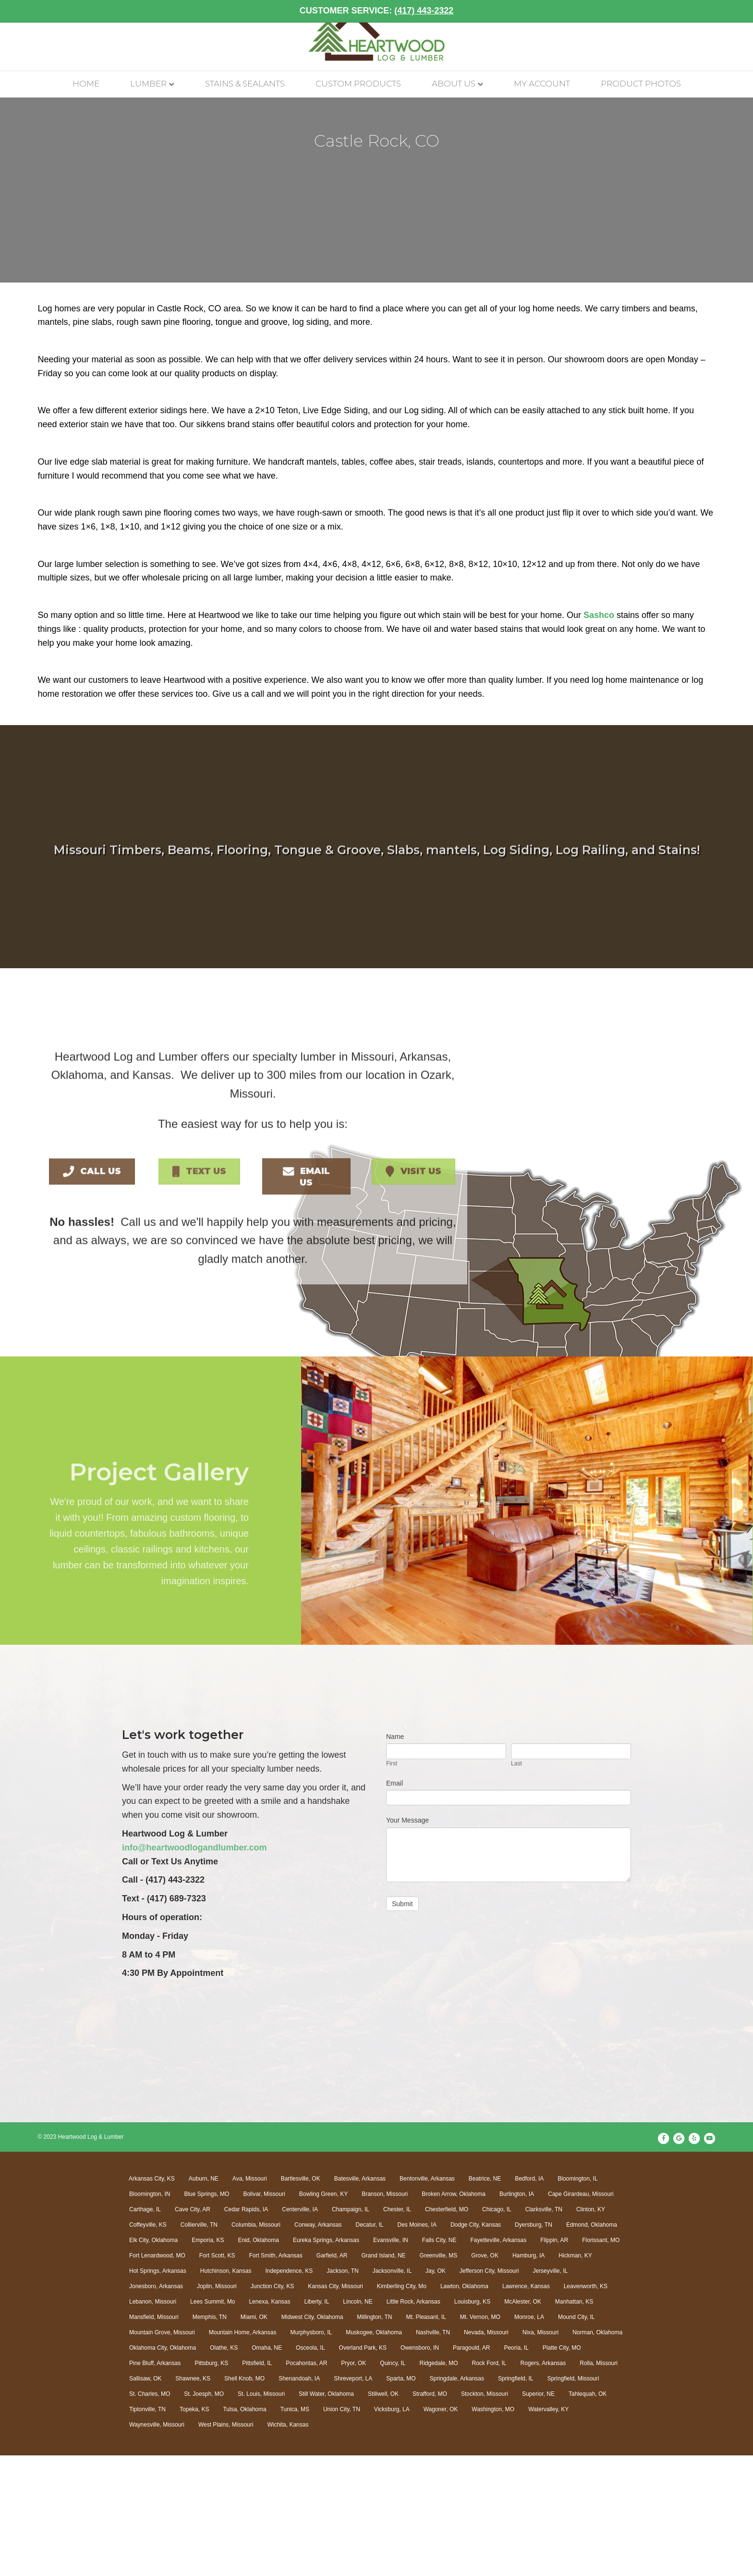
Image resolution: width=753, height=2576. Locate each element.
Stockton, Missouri (484, 2514)
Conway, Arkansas (318, 2345)
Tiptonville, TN (147, 2529)
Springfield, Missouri (573, 2498)
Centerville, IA (300, 2329)
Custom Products (358, 106)
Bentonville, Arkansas (427, 2298)
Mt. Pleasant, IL (426, 2437)
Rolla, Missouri (599, 2483)
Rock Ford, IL (489, 2483)
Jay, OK (435, 2391)
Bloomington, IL (577, 2298)
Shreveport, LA (353, 2498)
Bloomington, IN (149, 2314)
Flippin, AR (554, 2360)
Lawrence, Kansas (526, 2406)
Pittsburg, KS (211, 2483)
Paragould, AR (471, 2468)
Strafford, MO (430, 2514)
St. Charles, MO (149, 2514)
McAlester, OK (522, 2421)
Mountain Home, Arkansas (243, 2452)
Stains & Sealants (245, 106)
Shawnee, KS (192, 2498)
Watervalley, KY (548, 2529)
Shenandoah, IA (299, 2498)
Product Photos (641, 106)
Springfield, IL (515, 2498)
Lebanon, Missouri (152, 2421)
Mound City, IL (576, 2437)
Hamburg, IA (528, 2375)
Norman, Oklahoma (597, 2452)
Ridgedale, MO (438, 2483)
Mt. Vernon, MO (480, 2437)
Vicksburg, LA (392, 2529)
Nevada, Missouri (486, 2452)
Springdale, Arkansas (457, 2498)
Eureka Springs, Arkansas (326, 2360)
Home (86, 106)
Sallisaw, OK (145, 2498)
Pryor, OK (353, 2483)
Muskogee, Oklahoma (374, 2452)
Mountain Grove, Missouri (162, 2452)
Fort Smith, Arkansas (275, 2375)
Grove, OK (484, 2375)
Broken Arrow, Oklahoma (454, 2314)
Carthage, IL (145, 2329)
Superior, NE (538, 2514)
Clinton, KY (590, 2329)
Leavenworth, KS (585, 2406)
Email (394, 1903)
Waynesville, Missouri (156, 2544)
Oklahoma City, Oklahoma (162, 2468)
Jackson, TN (342, 2391)
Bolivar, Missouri (264, 2314)
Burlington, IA (516, 2314)
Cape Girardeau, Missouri (581, 2314)
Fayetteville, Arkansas (498, 2360)
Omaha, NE (267, 2468)
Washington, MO (493, 2529)
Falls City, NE (439, 2360)
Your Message (407, 1941)
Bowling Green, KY (323, 2314)
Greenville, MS (439, 2375)
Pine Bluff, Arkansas (155, 2483)
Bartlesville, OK (300, 2298)
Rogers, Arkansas (543, 2483)
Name (395, 1857)
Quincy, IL (392, 2483)
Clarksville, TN (543, 2329)
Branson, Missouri (385, 2314)
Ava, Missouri (249, 2298)
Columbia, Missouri (255, 2345)
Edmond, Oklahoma (591, 2345)
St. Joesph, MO (204, 2514)
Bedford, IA (529, 2298)
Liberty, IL (316, 2421)
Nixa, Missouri (540, 2452)
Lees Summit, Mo (212, 2421)
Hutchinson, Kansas (226, 2391)
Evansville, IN (390, 2360)
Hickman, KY (575, 2375)
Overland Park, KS (363, 2468)
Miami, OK (254, 2437)
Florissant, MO (600, 2360)
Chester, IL (397, 2329)
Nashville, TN (433, 2452)
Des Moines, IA (417, 2345)
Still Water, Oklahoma (326, 2514)
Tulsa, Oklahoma (244, 2529)
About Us (453, 106)
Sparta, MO (400, 2498)
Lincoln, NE (357, 2421)
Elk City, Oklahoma (153, 2360)
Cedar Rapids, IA (246, 2329)
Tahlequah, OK (588, 2514)
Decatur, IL (369, 2345)
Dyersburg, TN (533, 2345)
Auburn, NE (204, 2298)
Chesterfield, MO (446, 2329)
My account (542, 106)
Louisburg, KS (472, 2421)
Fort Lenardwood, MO (157, 2375)
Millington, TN (374, 2437)
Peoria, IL (516, 2468)
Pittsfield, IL (257, 2483)
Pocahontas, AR (306, 2483)
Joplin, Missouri (217, 2406)
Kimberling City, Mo (401, 2406)
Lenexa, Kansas (269, 2421)
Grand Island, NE (384, 2375)
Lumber (148, 106)
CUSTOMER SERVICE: (376, 10)
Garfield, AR (332, 2375)
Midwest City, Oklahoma (312, 2437)
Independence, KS (289, 2391)
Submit (402, 2024)
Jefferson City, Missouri (489, 2391)
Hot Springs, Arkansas (157, 2391)
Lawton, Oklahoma (464, 2406)
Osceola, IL (310, 2468)
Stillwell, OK (383, 2514)
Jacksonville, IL (392, 2391)
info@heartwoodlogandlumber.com (194, 1967)
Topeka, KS (194, 2529)
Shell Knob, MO (244, 2498)
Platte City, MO (562, 2468)
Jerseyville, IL (550, 2391)
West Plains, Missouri (225, 2544)
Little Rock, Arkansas (413, 2421)
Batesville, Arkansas (360, 2298)
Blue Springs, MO (206, 2314)
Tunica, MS (294, 2529)
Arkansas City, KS (152, 2298)
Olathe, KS (224, 2468)
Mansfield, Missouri (154, 2437)
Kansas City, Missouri (335, 2406)
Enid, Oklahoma (258, 2360)
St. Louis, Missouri (261, 2514)
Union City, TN (341, 2529)
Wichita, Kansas (287, 2544)
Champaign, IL (350, 2329)
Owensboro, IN (420, 2468)
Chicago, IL (496, 2329)
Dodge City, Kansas (475, 2345)
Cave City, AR (192, 2329)
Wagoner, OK (441, 2529)
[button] (92, 1288)
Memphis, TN (210, 2437)
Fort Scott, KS (217, 2375)
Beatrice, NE (485, 2298)
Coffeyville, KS (148, 2345)
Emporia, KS (208, 2360)
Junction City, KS (272, 2406)
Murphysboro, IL (311, 2452)
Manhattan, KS (574, 2421)
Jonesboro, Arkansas (156, 2406)
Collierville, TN (199, 2345)
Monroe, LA (529, 2437)
